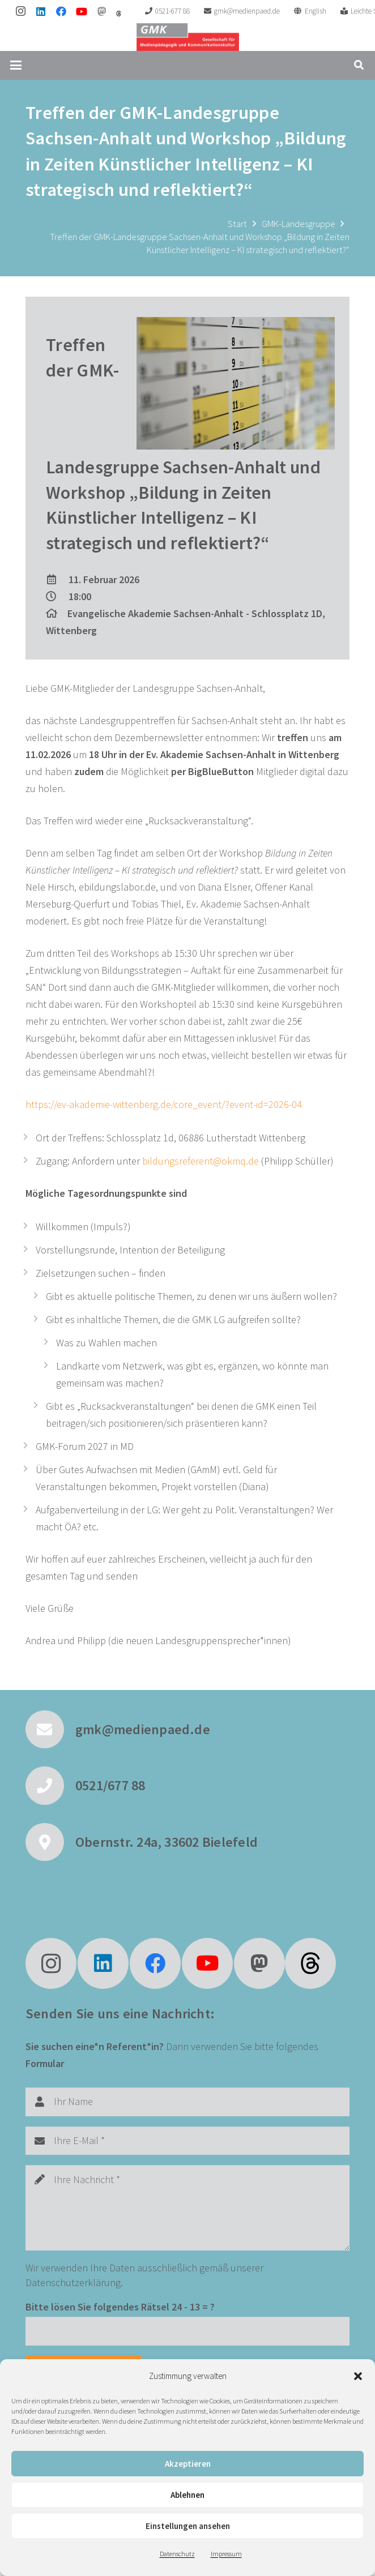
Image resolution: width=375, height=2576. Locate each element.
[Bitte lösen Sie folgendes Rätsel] (187, 2331)
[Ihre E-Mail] (187, 2140)
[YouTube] (81, 11)
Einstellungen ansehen (188, 2526)
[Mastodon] (102, 11)
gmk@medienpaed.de (142, 1729)
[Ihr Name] (187, 2101)
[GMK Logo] (188, 37)
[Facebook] (61, 11)
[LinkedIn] (41, 11)
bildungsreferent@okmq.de (200, 1160)
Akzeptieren (188, 2463)
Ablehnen (187, 2494)
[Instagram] (20, 11)
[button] (358, 2376)
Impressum (226, 2553)
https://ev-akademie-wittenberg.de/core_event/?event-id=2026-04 (163, 1104)
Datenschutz (177, 2553)
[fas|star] (310, 1963)
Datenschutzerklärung (73, 2282)
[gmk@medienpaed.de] (50, 1729)
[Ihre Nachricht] (187, 2207)
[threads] (118, 13)
